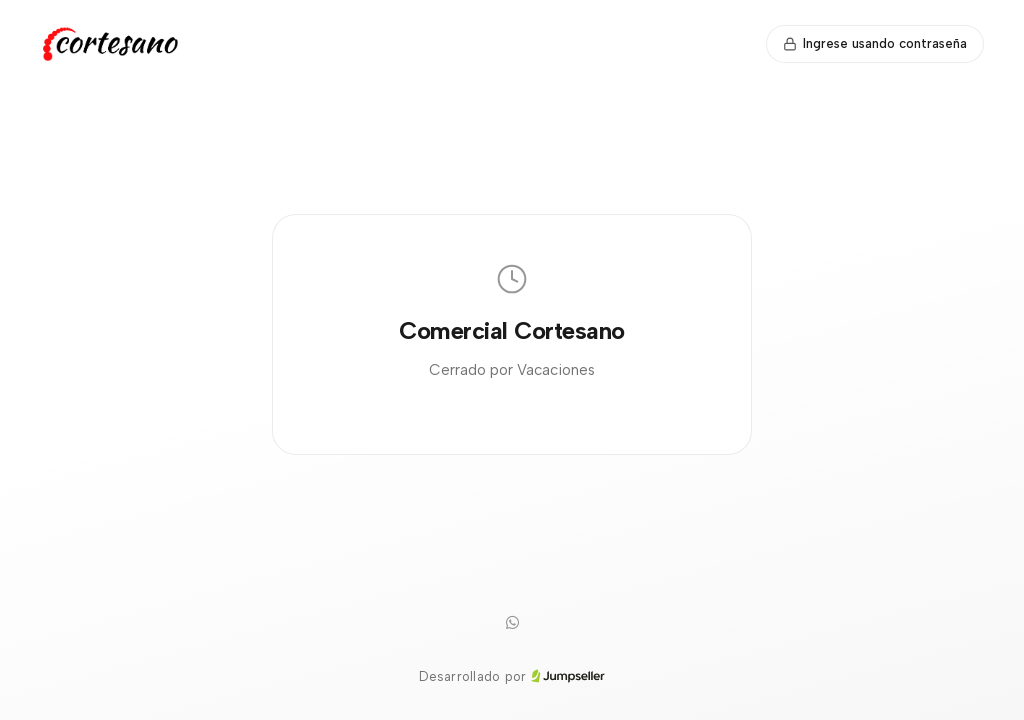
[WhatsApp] (512, 623)
